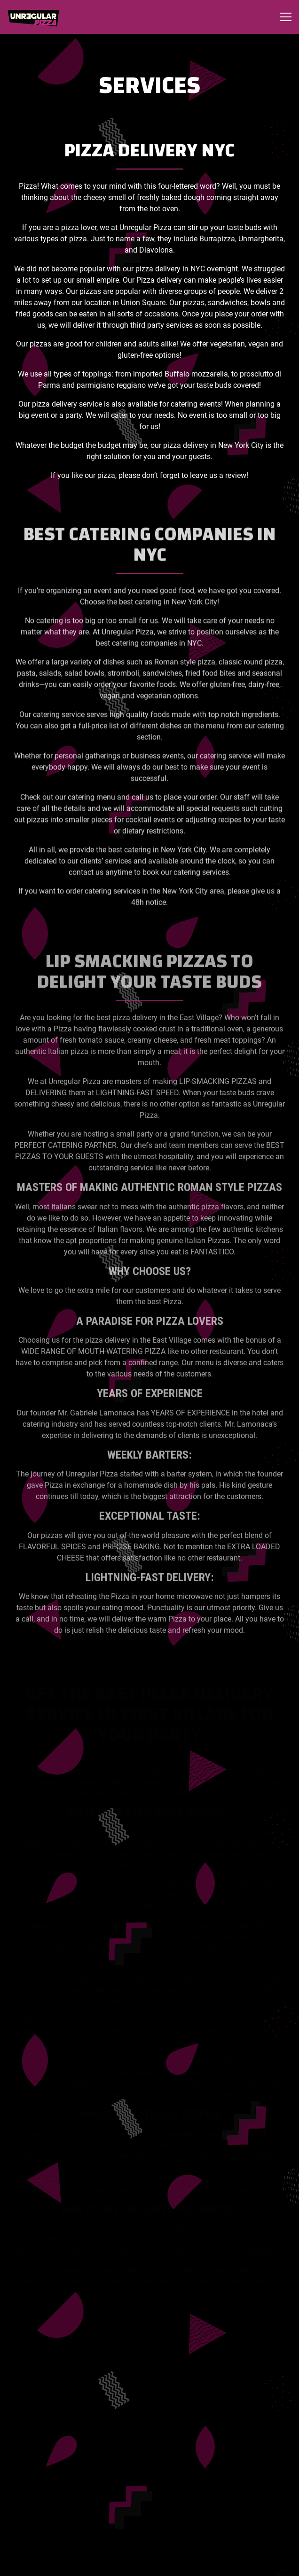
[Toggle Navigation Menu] (285, 17)
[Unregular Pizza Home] (40, 17)
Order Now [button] (149, 2562)
